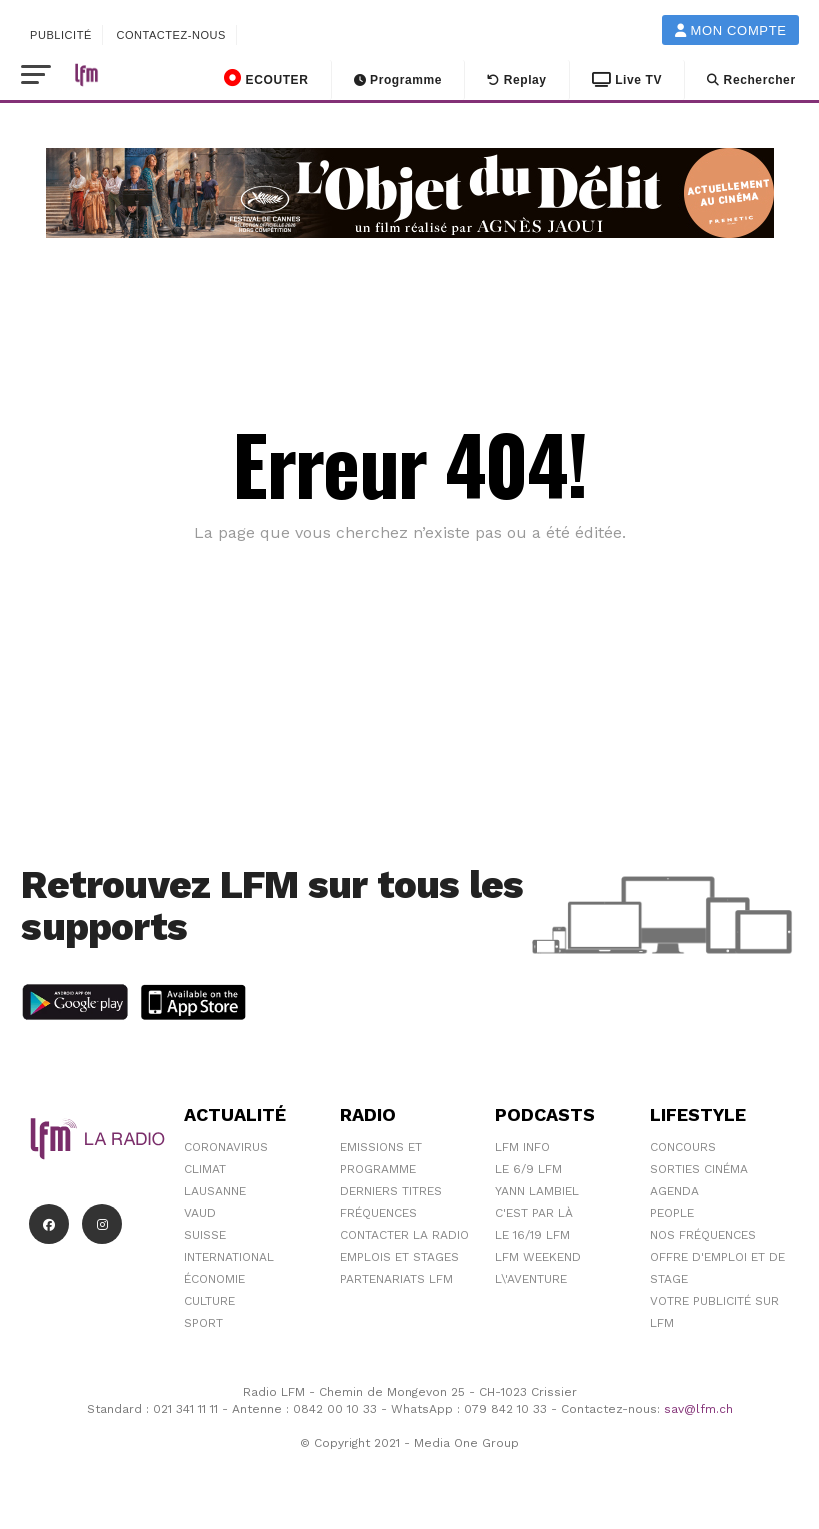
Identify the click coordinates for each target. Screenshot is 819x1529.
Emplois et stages (399, 1257)
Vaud (200, 1213)
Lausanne (215, 1191)
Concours (683, 1147)
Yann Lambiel (537, 1191)
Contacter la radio (404, 1235)
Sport (203, 1323)
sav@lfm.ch (698, 1409)
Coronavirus (226, 1147)
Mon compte (731, 30)
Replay (517, 80)
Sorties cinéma (699, 1169)
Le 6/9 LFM (528, 1169)
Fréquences (378, 1213)
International (229, 1257)
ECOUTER (266, 78)
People (672, 1213)
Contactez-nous (171, 35)
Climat (205, 1169)
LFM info (522, 1147)
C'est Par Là (534, 1213)
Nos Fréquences (703, 1235)
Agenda (674, 1191)
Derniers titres (391, 1191)
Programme (398, 80)
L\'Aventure (531, 1279)
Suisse (205, 1235)
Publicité (61, 35)
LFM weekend (538, 1257)
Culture (209, 1301)
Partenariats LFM (396, 1279)
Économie (214, 1279)
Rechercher (751, 80)
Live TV (627, 80)
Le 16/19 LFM (532, 1235)
